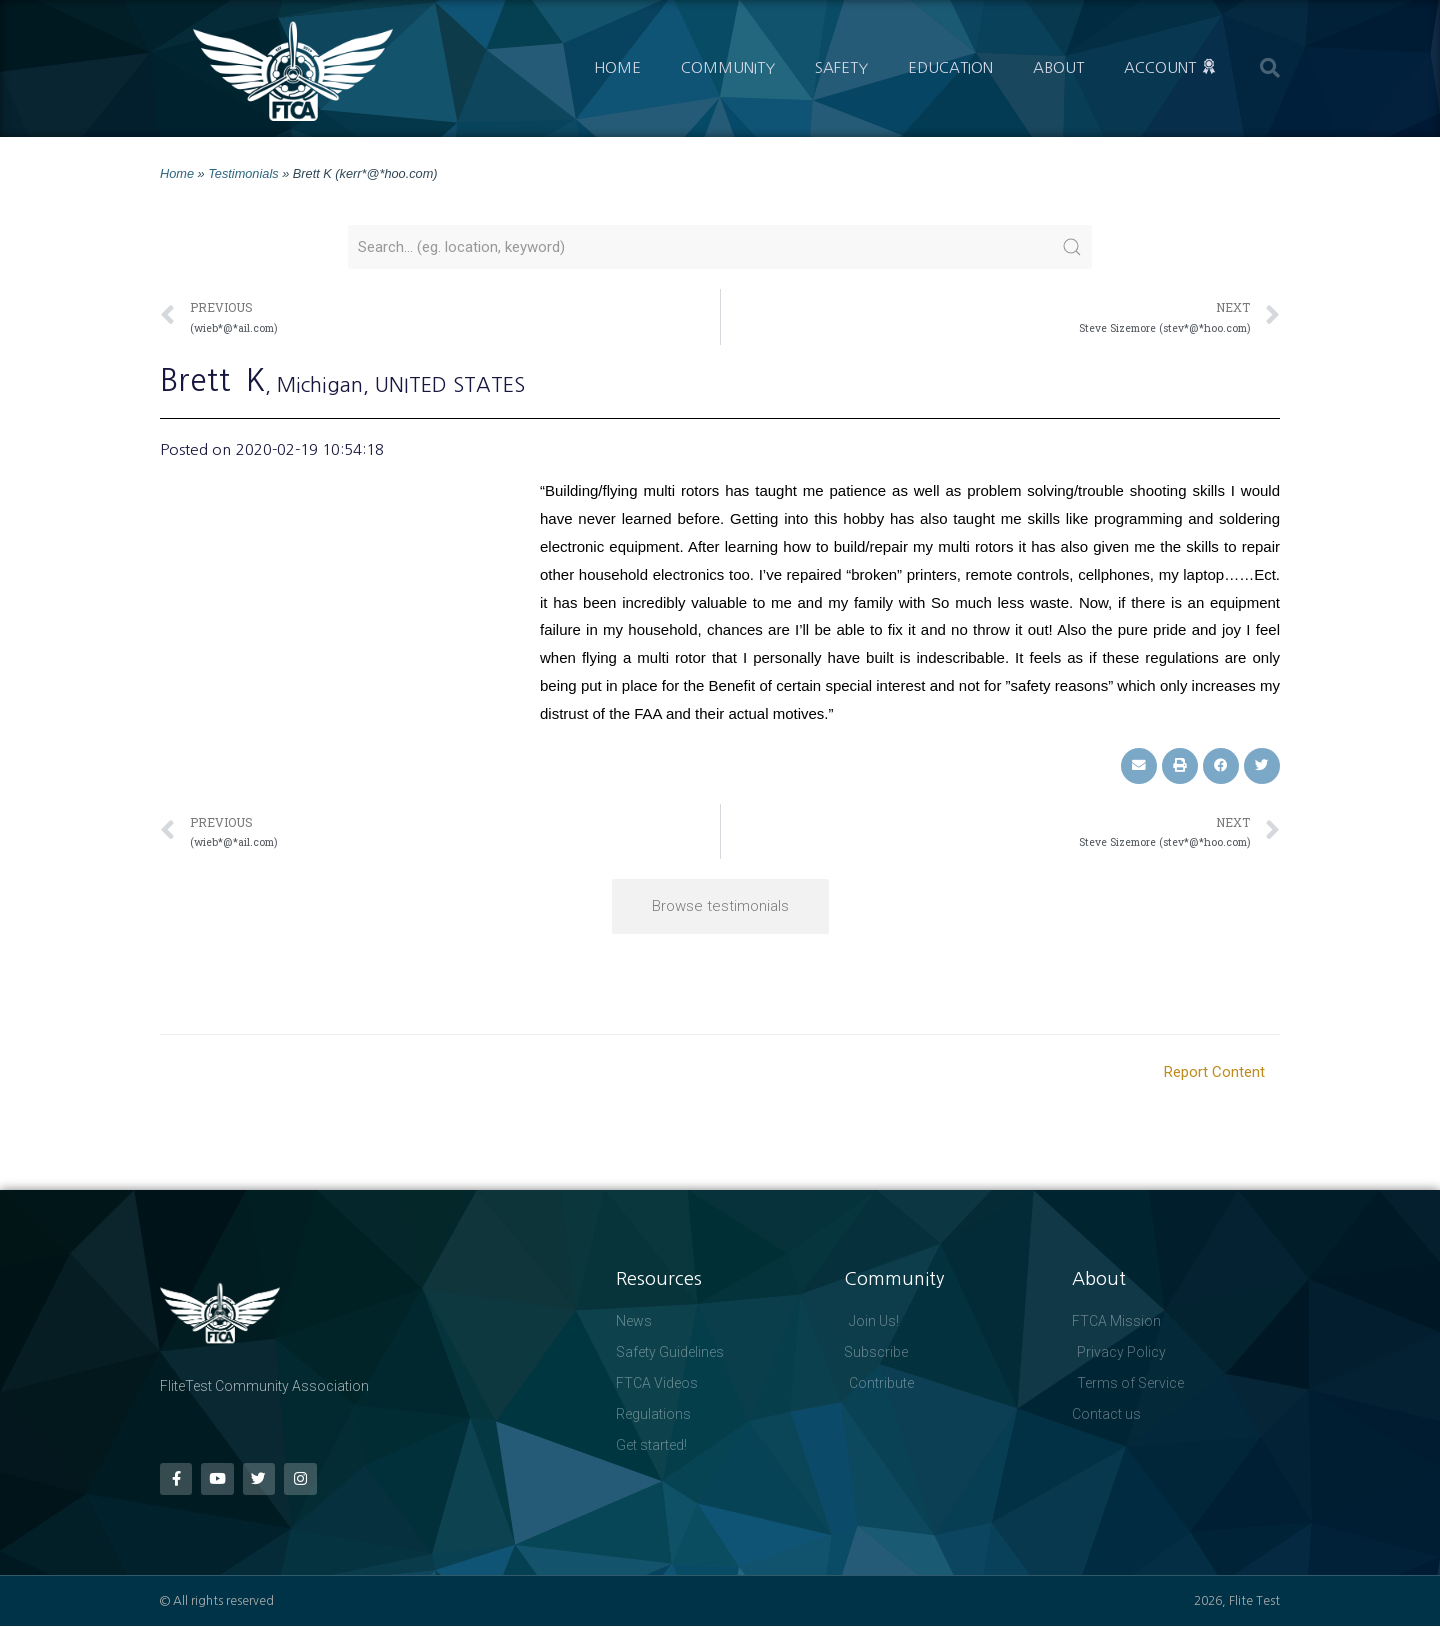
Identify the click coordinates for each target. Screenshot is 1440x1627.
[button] (1270, 68)
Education (950, 67)
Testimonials (243, 173)
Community (728, 67)
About (1058, 67)
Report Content (1214, 1072)
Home (617, 67)
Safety (841, 67)
